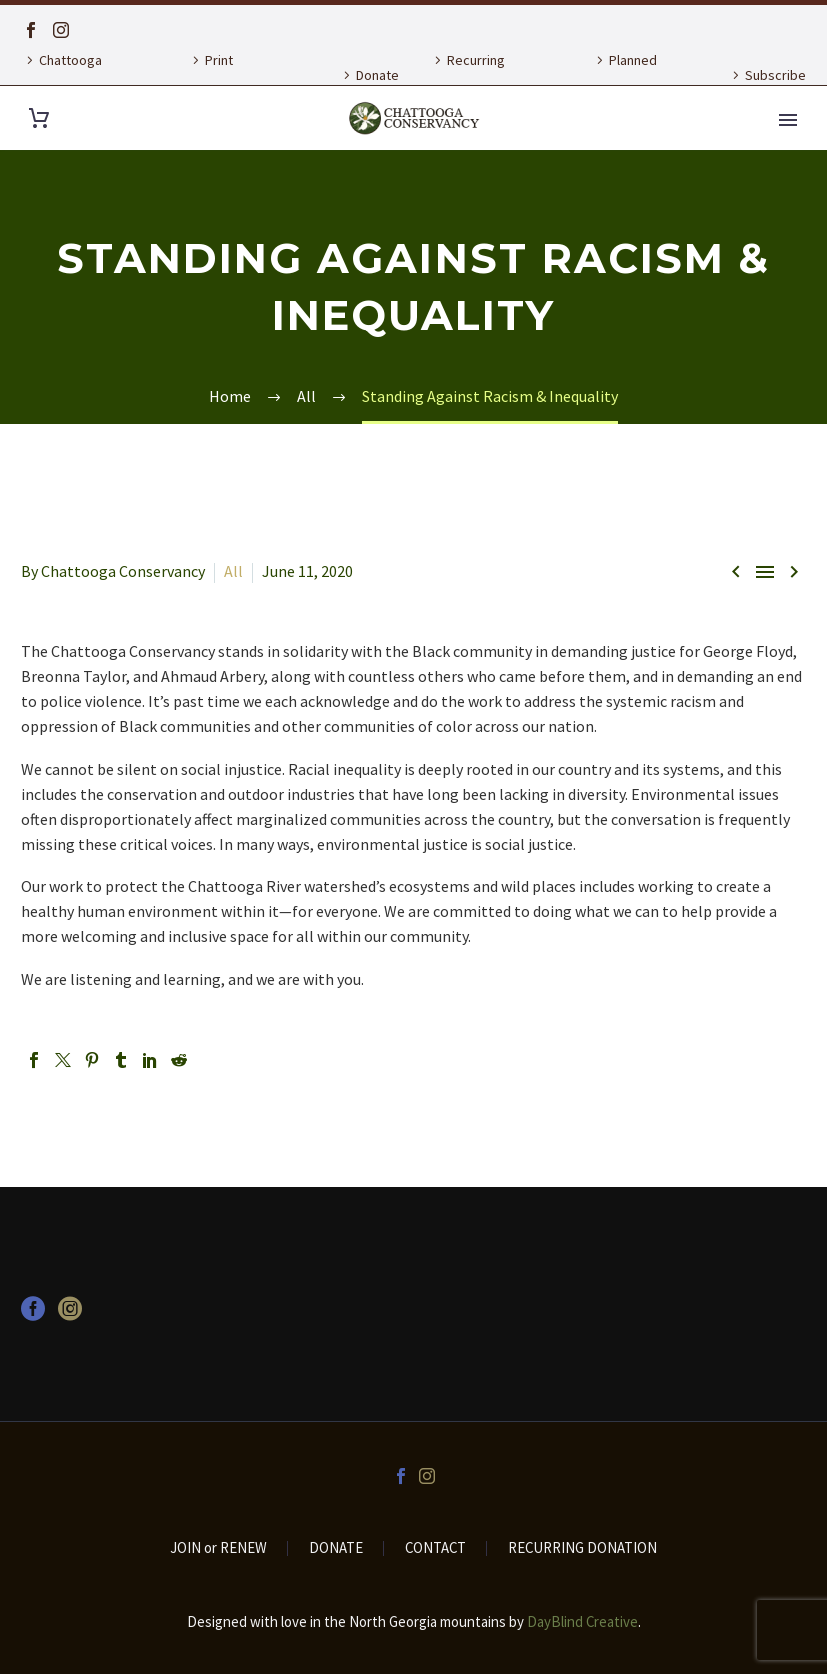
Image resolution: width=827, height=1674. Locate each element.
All (233, 571)
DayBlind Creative (582, 1621)
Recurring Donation (467, 75)
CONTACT (435, 1548)
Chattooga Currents (61, 75)
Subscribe (775, 75)
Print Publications (223, 75)
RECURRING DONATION (582, 1548)
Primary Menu (788, 120)
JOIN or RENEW (218, 1548)
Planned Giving (624, 75)
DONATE (336, 1548)
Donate (377, 75)
